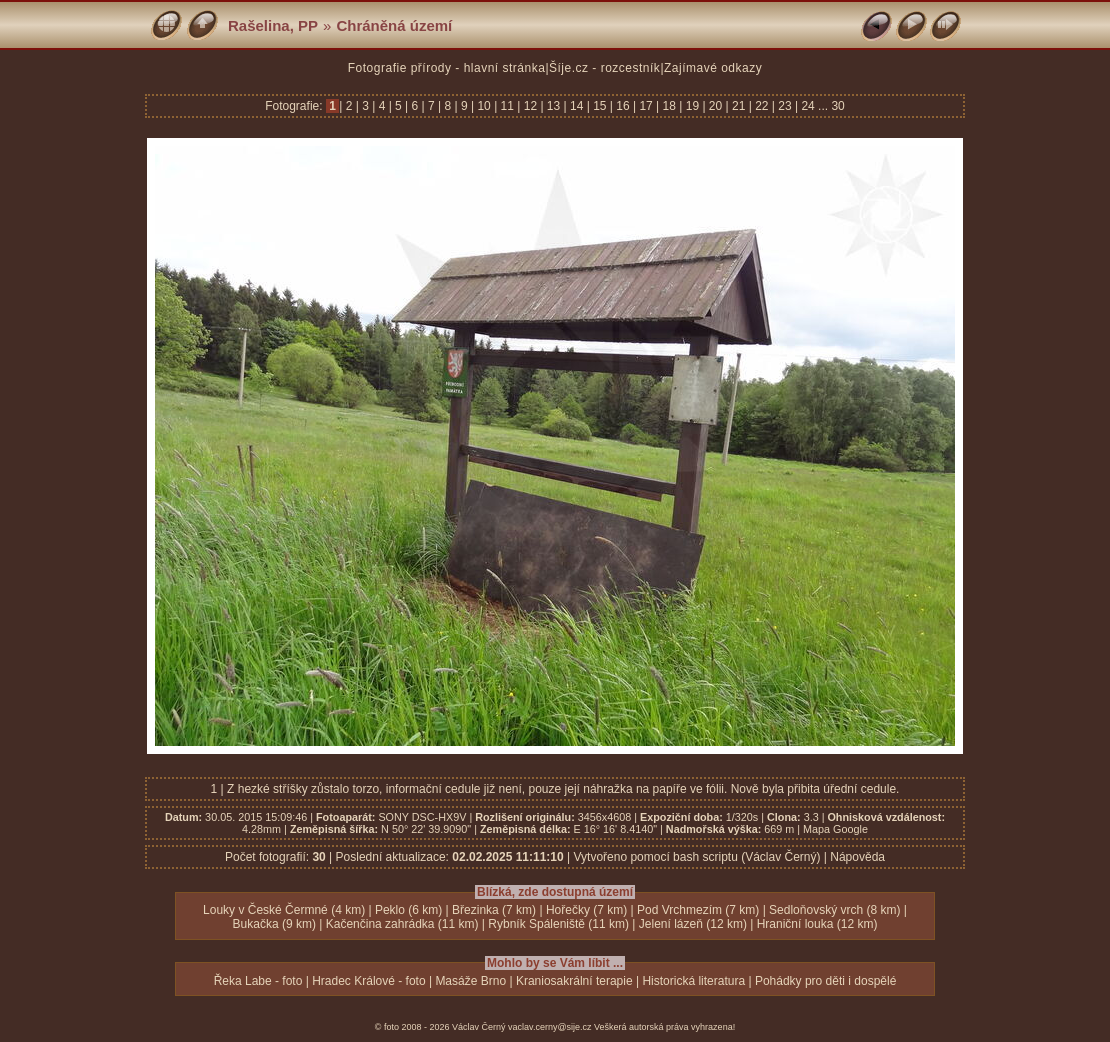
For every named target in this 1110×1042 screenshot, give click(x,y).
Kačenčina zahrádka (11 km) (402, 924)
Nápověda (857, 857)
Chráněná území (394, 25)
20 (716, 106)
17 (646, 106)
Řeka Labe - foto (258, 981)
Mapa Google (835, 829)
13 (554, 106)
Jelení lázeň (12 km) (693, 924)
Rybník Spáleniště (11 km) (558, 924)
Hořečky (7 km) (586, 910)
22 (762, 106)
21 (739, 106)
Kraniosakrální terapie (574, 981)
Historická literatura (693, 981)
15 (600, 106)
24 (808, 106)
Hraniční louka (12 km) (817, 924)
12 (530, 106)
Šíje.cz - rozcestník (604, 68)
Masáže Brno (470, 981)
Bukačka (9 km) (274, 924)
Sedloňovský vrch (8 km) (834, 910)
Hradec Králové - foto (368, 981)
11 (507, 106)
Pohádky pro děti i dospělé (825, 981)
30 (837, 106)
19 (692, 106)
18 (669, 106)
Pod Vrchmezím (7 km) (698, 910)
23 (785, 106)
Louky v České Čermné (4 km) (284, 910)
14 (577, 106)
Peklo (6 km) (408, 910)
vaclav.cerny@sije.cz (550, 1027)
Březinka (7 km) (494, 910)
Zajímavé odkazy (713, 68)
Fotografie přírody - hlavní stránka (447, 68)
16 (623, 106)
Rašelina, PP (273, 25)
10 (484, 106)
